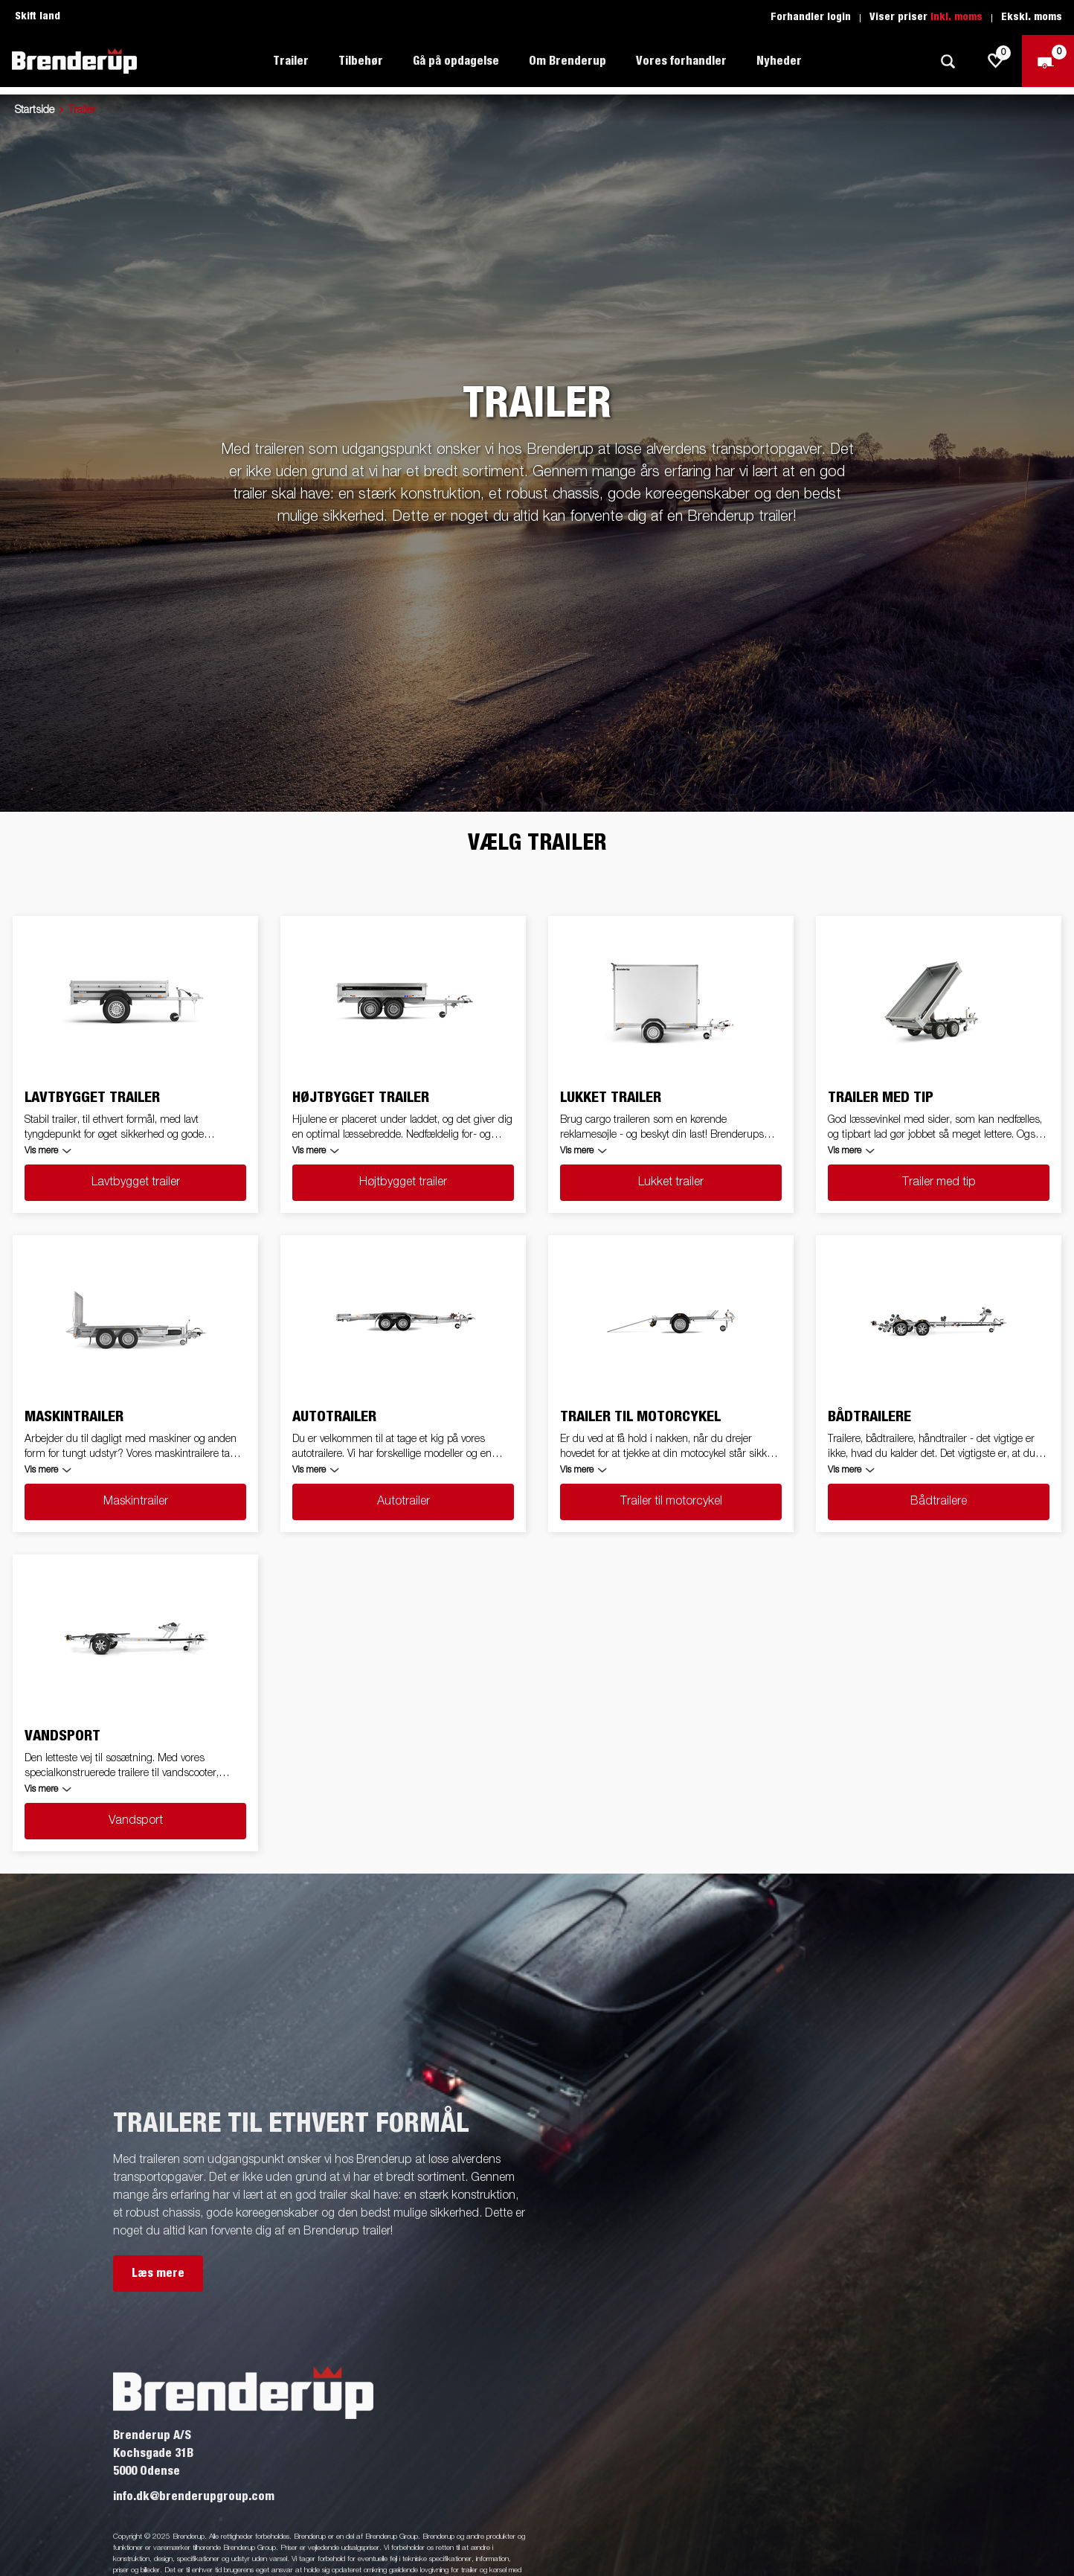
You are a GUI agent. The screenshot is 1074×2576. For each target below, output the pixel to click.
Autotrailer (403, 1502)
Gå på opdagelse (456, 61)
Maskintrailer (135, 1502)
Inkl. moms (956, 17)
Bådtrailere (938, 1502)
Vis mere (41, 1151)
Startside (34, 110)
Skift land (37, 16)
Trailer (291, 61)
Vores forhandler (681, 61)
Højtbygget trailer (403, 1182)
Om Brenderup (567, 61)
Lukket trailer (671, 1182)
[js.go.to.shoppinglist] (996, 61)
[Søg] (947, 61)
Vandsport (136, 1821)
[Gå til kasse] (1048, 61)
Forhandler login (811, 17)
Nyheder (779, 61)
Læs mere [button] (158, 2273)
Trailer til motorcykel (671, 1502)
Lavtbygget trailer (135, 1182)
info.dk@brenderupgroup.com (193, 2496)
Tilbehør (360, 61)
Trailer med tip (939, 1182)
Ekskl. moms (1031, 17)
